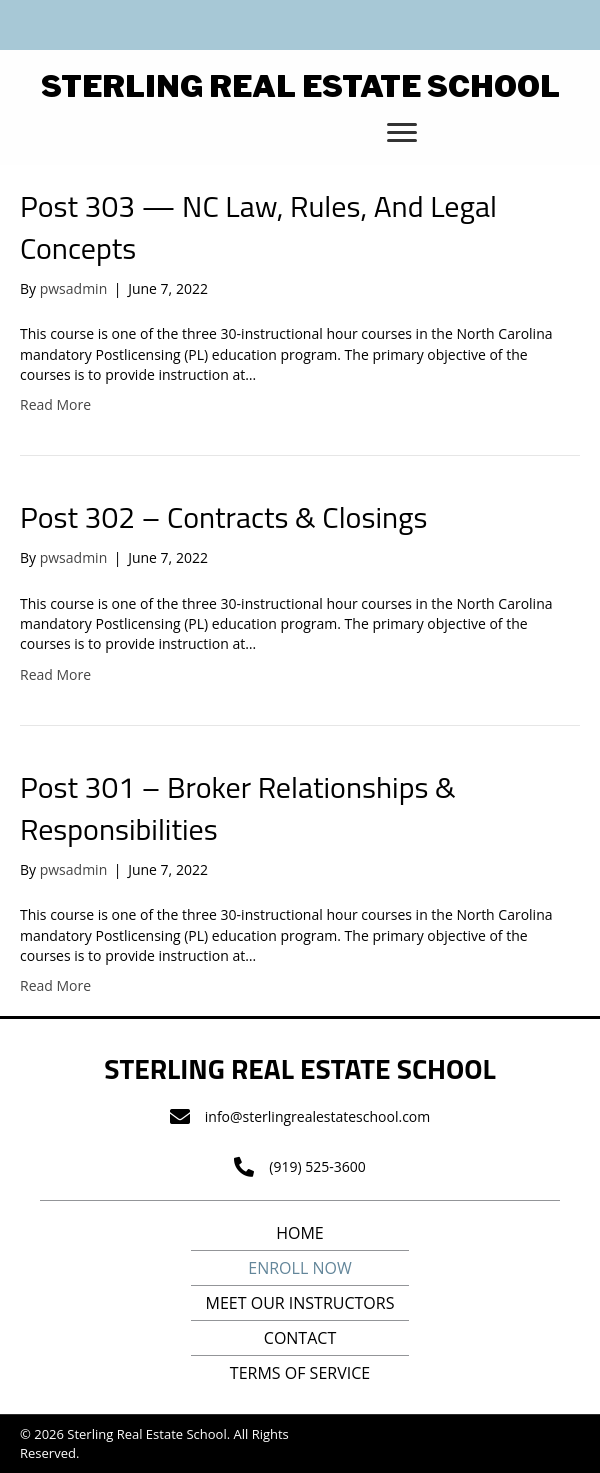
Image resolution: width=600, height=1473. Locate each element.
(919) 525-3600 (317, 1166)
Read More (55, 404)
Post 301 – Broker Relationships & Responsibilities (238, 808)
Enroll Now (299, 1268)
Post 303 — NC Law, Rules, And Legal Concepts (258, 227)
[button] (402, 133)
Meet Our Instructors (300, 1303)
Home (300, 1233)
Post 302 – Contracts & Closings (223, 517)
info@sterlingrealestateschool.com (317, 1116)
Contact (300, 1338)
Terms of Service (300, 1373)
